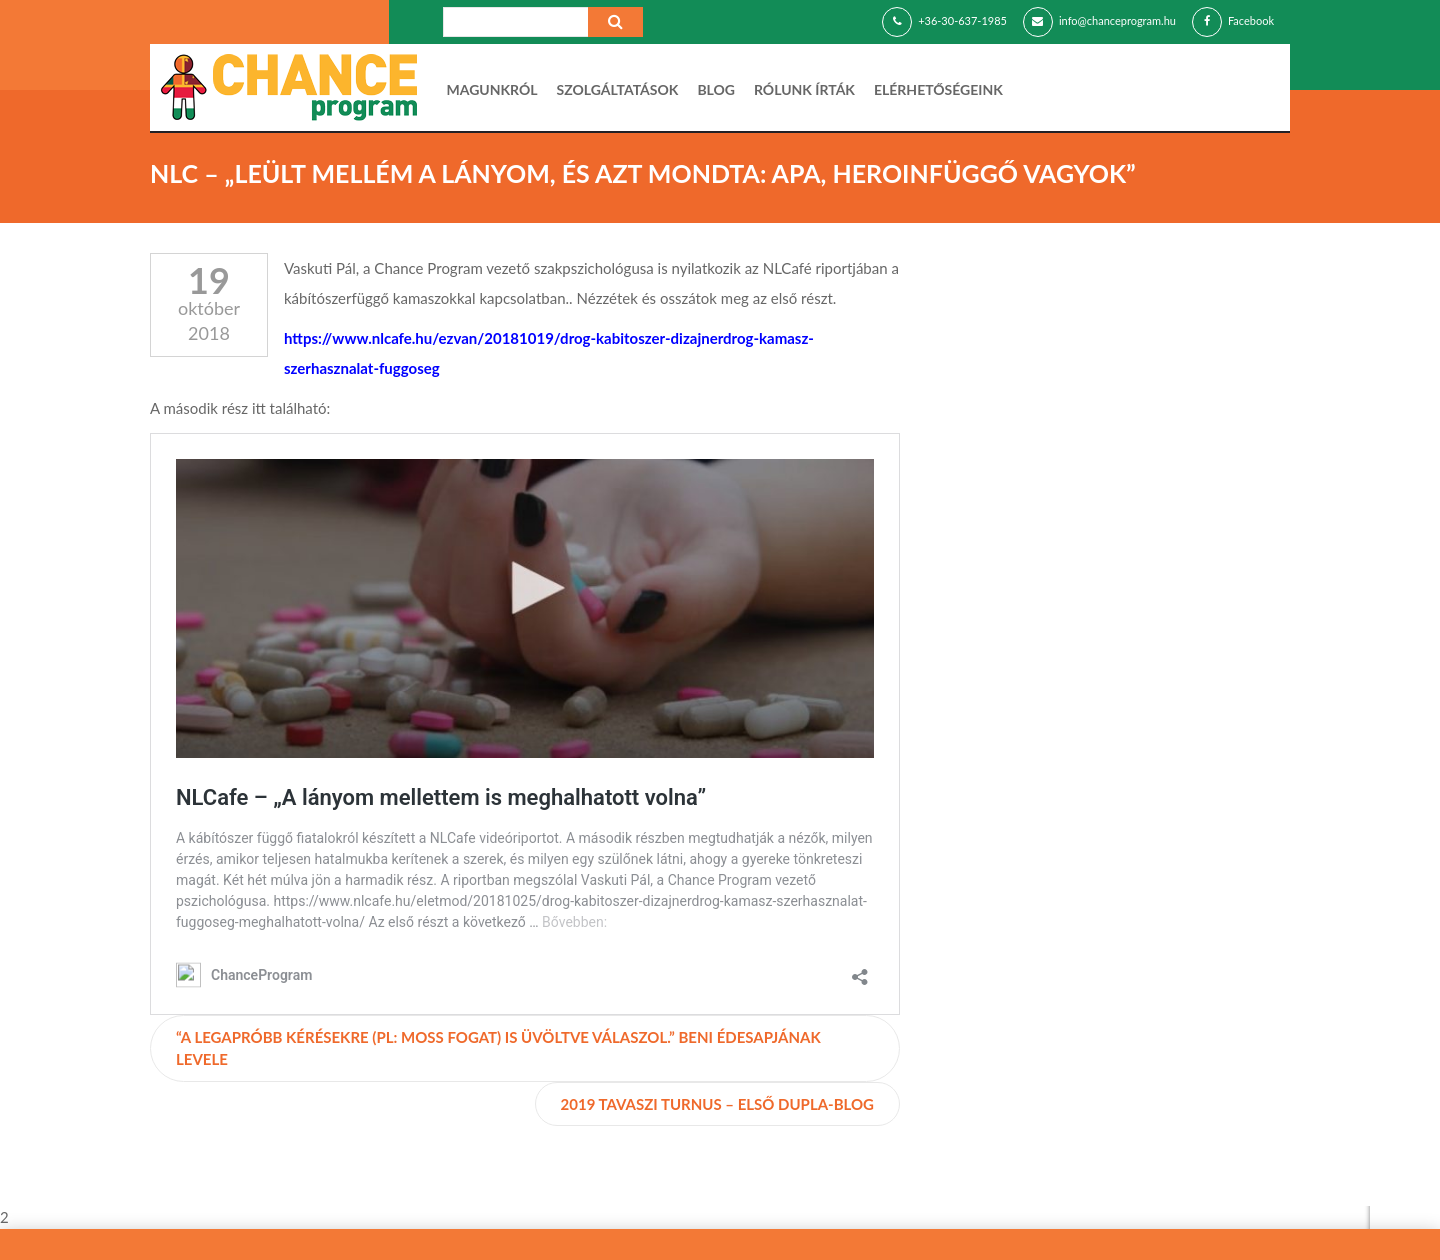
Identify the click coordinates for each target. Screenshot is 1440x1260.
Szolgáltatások (618, 89)
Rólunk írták (804, 89)
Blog (716, 89)
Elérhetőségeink (938, 89)
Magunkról (492, 89)
